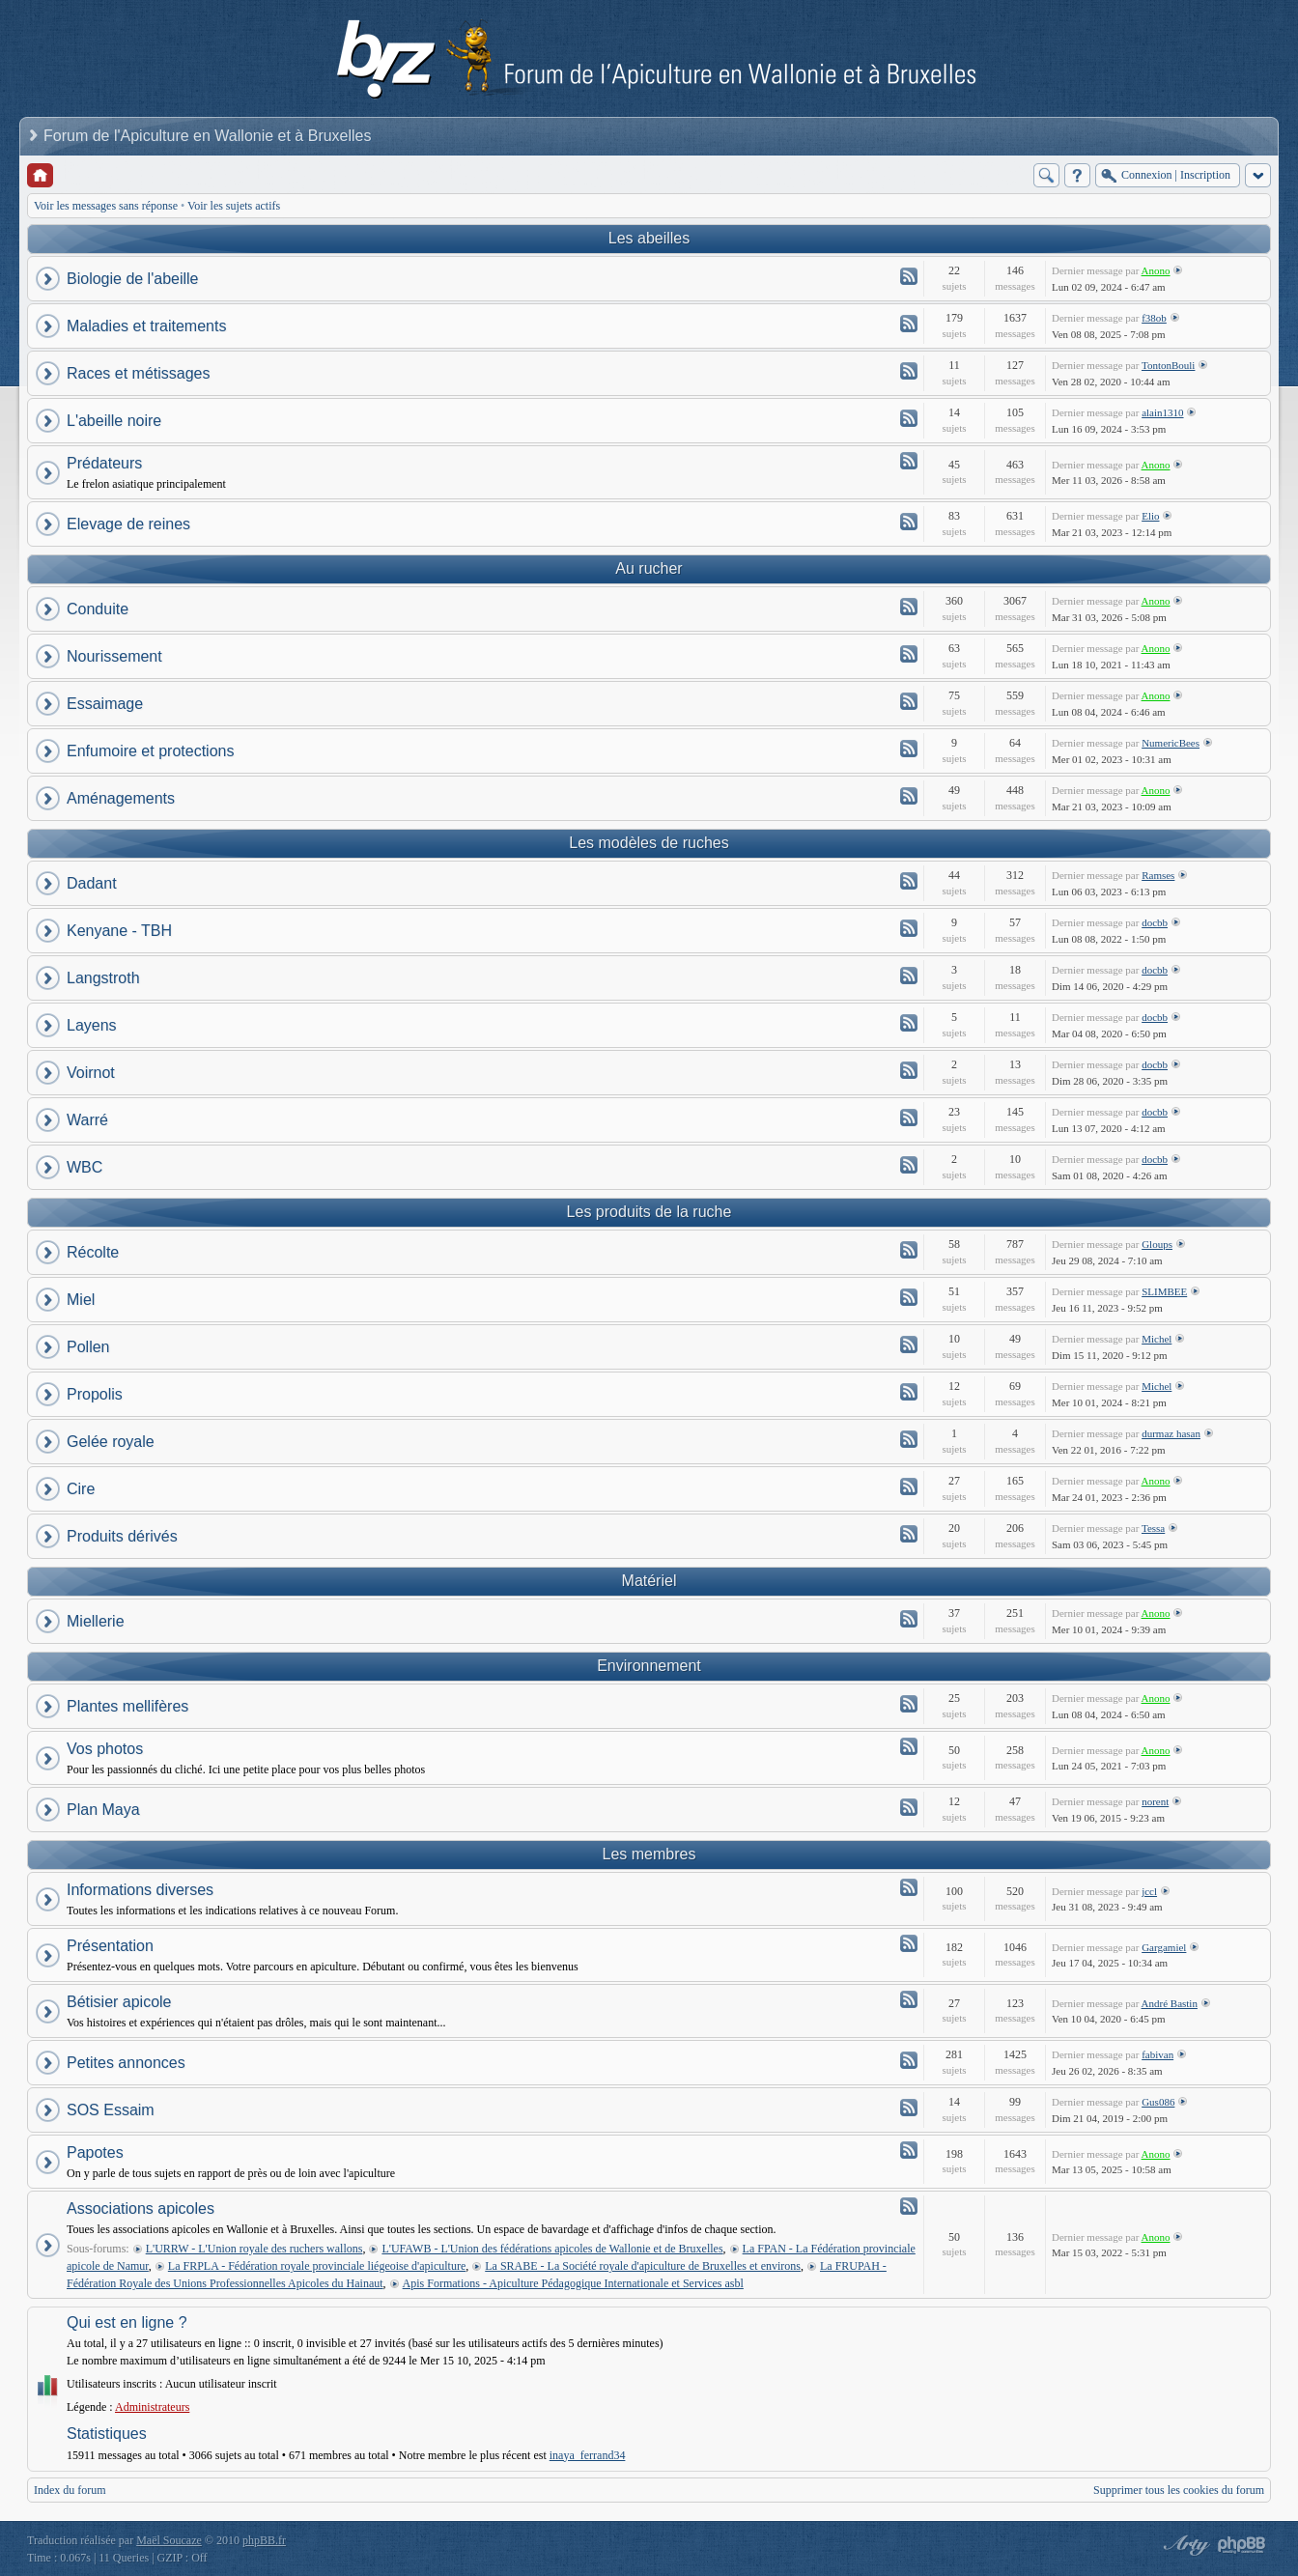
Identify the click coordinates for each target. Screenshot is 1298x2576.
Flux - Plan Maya (908, 1807)
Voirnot (91, 1072)
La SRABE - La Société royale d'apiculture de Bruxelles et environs (643, 2266)
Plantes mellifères (127, 1706)
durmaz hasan (1171, 1433)
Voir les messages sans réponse (106, 205)
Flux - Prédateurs (908, 460)
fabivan (1157, 2054)
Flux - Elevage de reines (908, 521)
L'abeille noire (114, 420)
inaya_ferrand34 (588, 2455)
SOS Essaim (111, 2110)
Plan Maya (103, 1809)
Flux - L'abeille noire (908, 418)
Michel (1156, 1339)
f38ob (1154, 318)
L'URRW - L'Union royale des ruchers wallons (254, 2248)
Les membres (649, 1854)
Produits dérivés (122, 1536)
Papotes (95, 2152)
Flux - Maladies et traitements (908, 323)
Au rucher (648, 568)
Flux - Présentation (908, 1943)
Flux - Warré (908, 1117)
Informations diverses (140, 1890)
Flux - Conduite (908, 606)
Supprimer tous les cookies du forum (1178, 2490)
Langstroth (103, 978)
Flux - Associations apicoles (908, 2206)
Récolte (93, 1252)
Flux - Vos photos (908, 1746)
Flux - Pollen (908, 1344)
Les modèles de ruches (648, 843)
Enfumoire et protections (150, 751)
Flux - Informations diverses (908, 1887)
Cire (81, 1489)
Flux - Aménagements (908, 796)
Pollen (88, 1347)
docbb (1155, 922)
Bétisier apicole (119, 2002)
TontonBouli (1168, 365)
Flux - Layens (908, 1023)
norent (1155, 1801)
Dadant (92, 883)
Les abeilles (649, 238)
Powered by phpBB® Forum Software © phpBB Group (1242, 2545)
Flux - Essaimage (908, 701)
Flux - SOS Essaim (908, 2107)
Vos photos (105, 1749)
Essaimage (105, 703)
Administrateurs (152, 2407)
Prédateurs (104, 463)
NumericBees (1170, 743)
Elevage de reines (128, 524)
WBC (84, 1167)
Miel (81, 1299)
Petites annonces (126, 2062)
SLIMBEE (1164, 1291)
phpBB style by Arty (1184, 2545)
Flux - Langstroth (908, 975)
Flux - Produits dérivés (908, 1534)
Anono (1156, 270)
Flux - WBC (908, 1165)
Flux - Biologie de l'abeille (908, 276)
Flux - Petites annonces (908, 2060)
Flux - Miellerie (908, 1619)
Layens (92, 1025)
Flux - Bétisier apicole (908, 1999)
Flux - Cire (908, 1486)
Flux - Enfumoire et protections (908, 748)
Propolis (95, 1394)
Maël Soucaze (169, 2540)
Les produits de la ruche (649, 1211)
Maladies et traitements (146, 326)
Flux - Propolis (908, 1392)
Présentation (110, 1946)
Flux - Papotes (908, 2150)
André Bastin (1170, 2003)
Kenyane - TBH (119, 930)
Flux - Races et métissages (908, 371)
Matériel (649, 1580)
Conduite (97, 609)
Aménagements (121, 798)
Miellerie (96, 1621)
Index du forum (70, 2490)
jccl (1149, 1891)
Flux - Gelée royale (908, 1439)
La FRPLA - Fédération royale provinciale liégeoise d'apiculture (317, 2266)
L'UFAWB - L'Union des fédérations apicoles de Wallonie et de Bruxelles (551, 2248)
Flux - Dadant (908, 881)
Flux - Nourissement (908, 654)
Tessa (1153, 1528)
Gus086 (1158, 2102)
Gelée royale (111, 1441)
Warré (87, 1120)
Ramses (1158, 875)
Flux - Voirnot (908, 1070)
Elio (1150, 516)
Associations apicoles (140, 2208)
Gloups (1157, 1244)
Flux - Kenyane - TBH (908, 928)
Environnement (649, 1665)
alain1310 (1162, 412)
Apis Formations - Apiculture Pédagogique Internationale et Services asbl (573, 2283)
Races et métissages (139, 373)
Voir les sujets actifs (233, 205)
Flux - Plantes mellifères (908, 1704)
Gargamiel (1164, 1947)
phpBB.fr (264, 2540)
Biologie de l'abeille (132, 278)
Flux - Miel (908, 1297)
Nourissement (114, 656)
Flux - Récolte (908, 1250)
